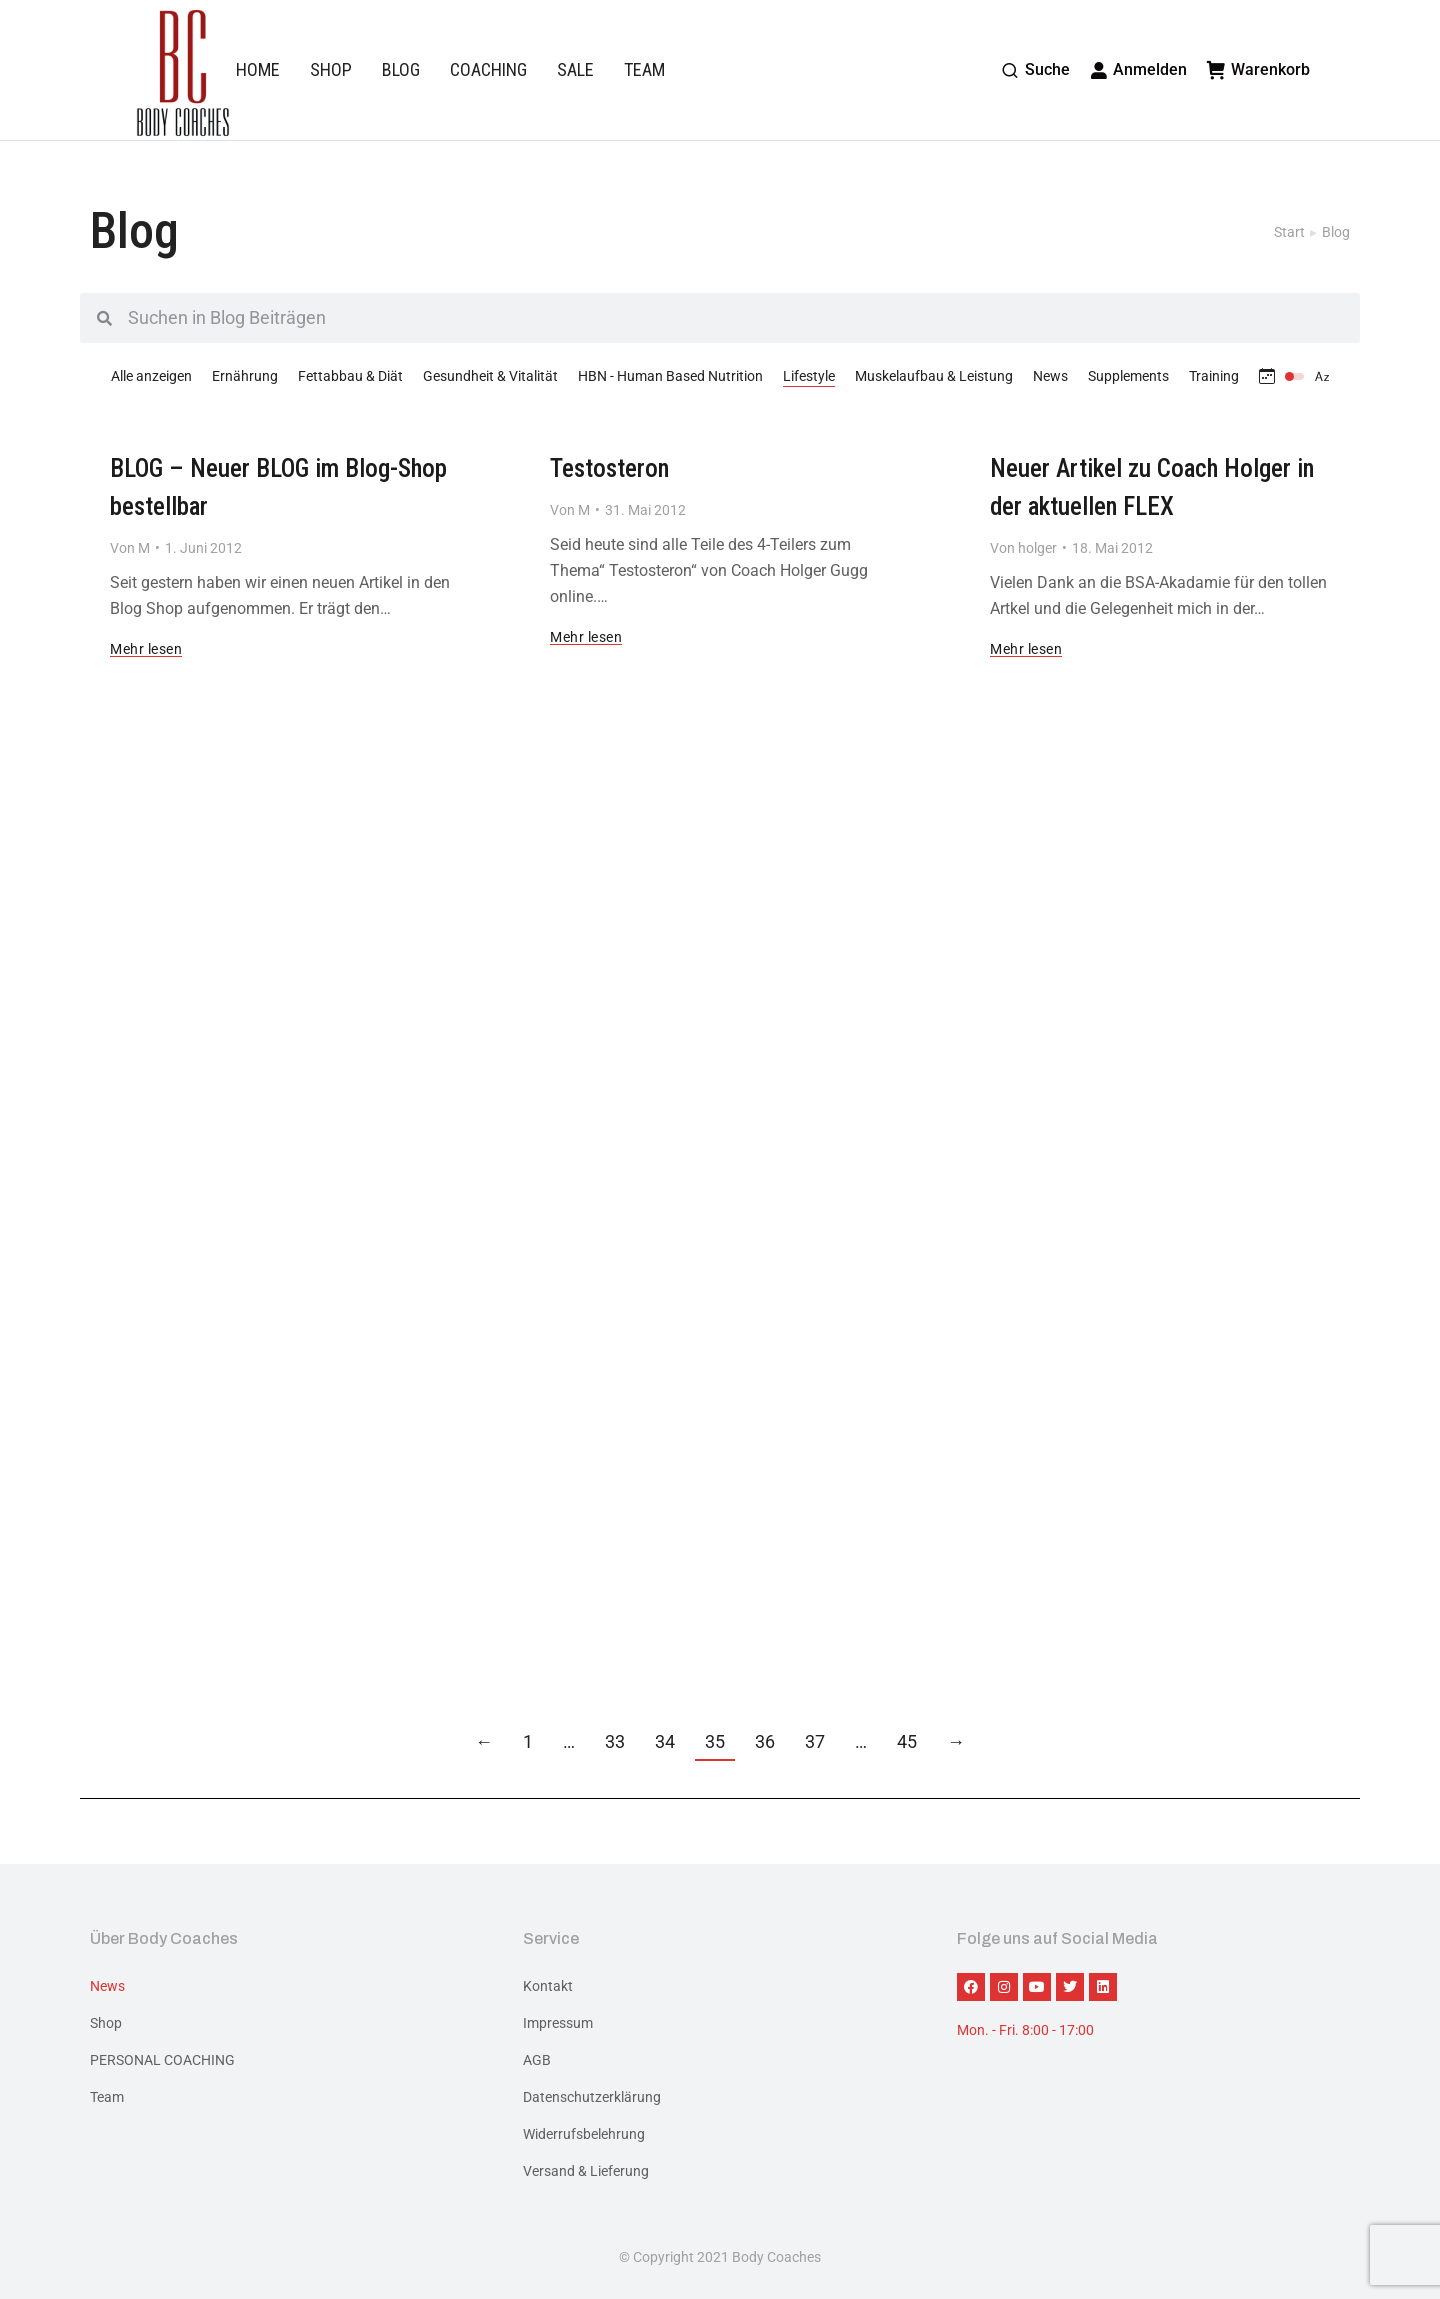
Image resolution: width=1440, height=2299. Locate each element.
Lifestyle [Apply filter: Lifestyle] (809, 376)
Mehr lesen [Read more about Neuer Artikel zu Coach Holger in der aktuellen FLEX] (1026, 649)
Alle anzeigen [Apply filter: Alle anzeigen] (151, 376)
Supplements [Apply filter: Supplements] (1128, 376)
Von (130, 548)
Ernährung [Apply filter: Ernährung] (245, 376)
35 (715, 1741)
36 (765, 1741)
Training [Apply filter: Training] (1214, 376)
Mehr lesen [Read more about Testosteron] (586, 637)
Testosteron (609, 468)
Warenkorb (1258, 69)
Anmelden (1139, 69)
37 (815, 1741)
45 (907, 1741)
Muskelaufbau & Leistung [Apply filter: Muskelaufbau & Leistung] (934, 376)
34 (665, 1741)
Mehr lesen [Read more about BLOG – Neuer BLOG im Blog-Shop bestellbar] (146, 649)
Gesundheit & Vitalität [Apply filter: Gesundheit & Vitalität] (490, 376)
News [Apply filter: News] (1050, 376)
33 (615, 1741)
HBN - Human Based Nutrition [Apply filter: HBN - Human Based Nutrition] (670, 376)
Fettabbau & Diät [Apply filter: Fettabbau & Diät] (350, 376)
